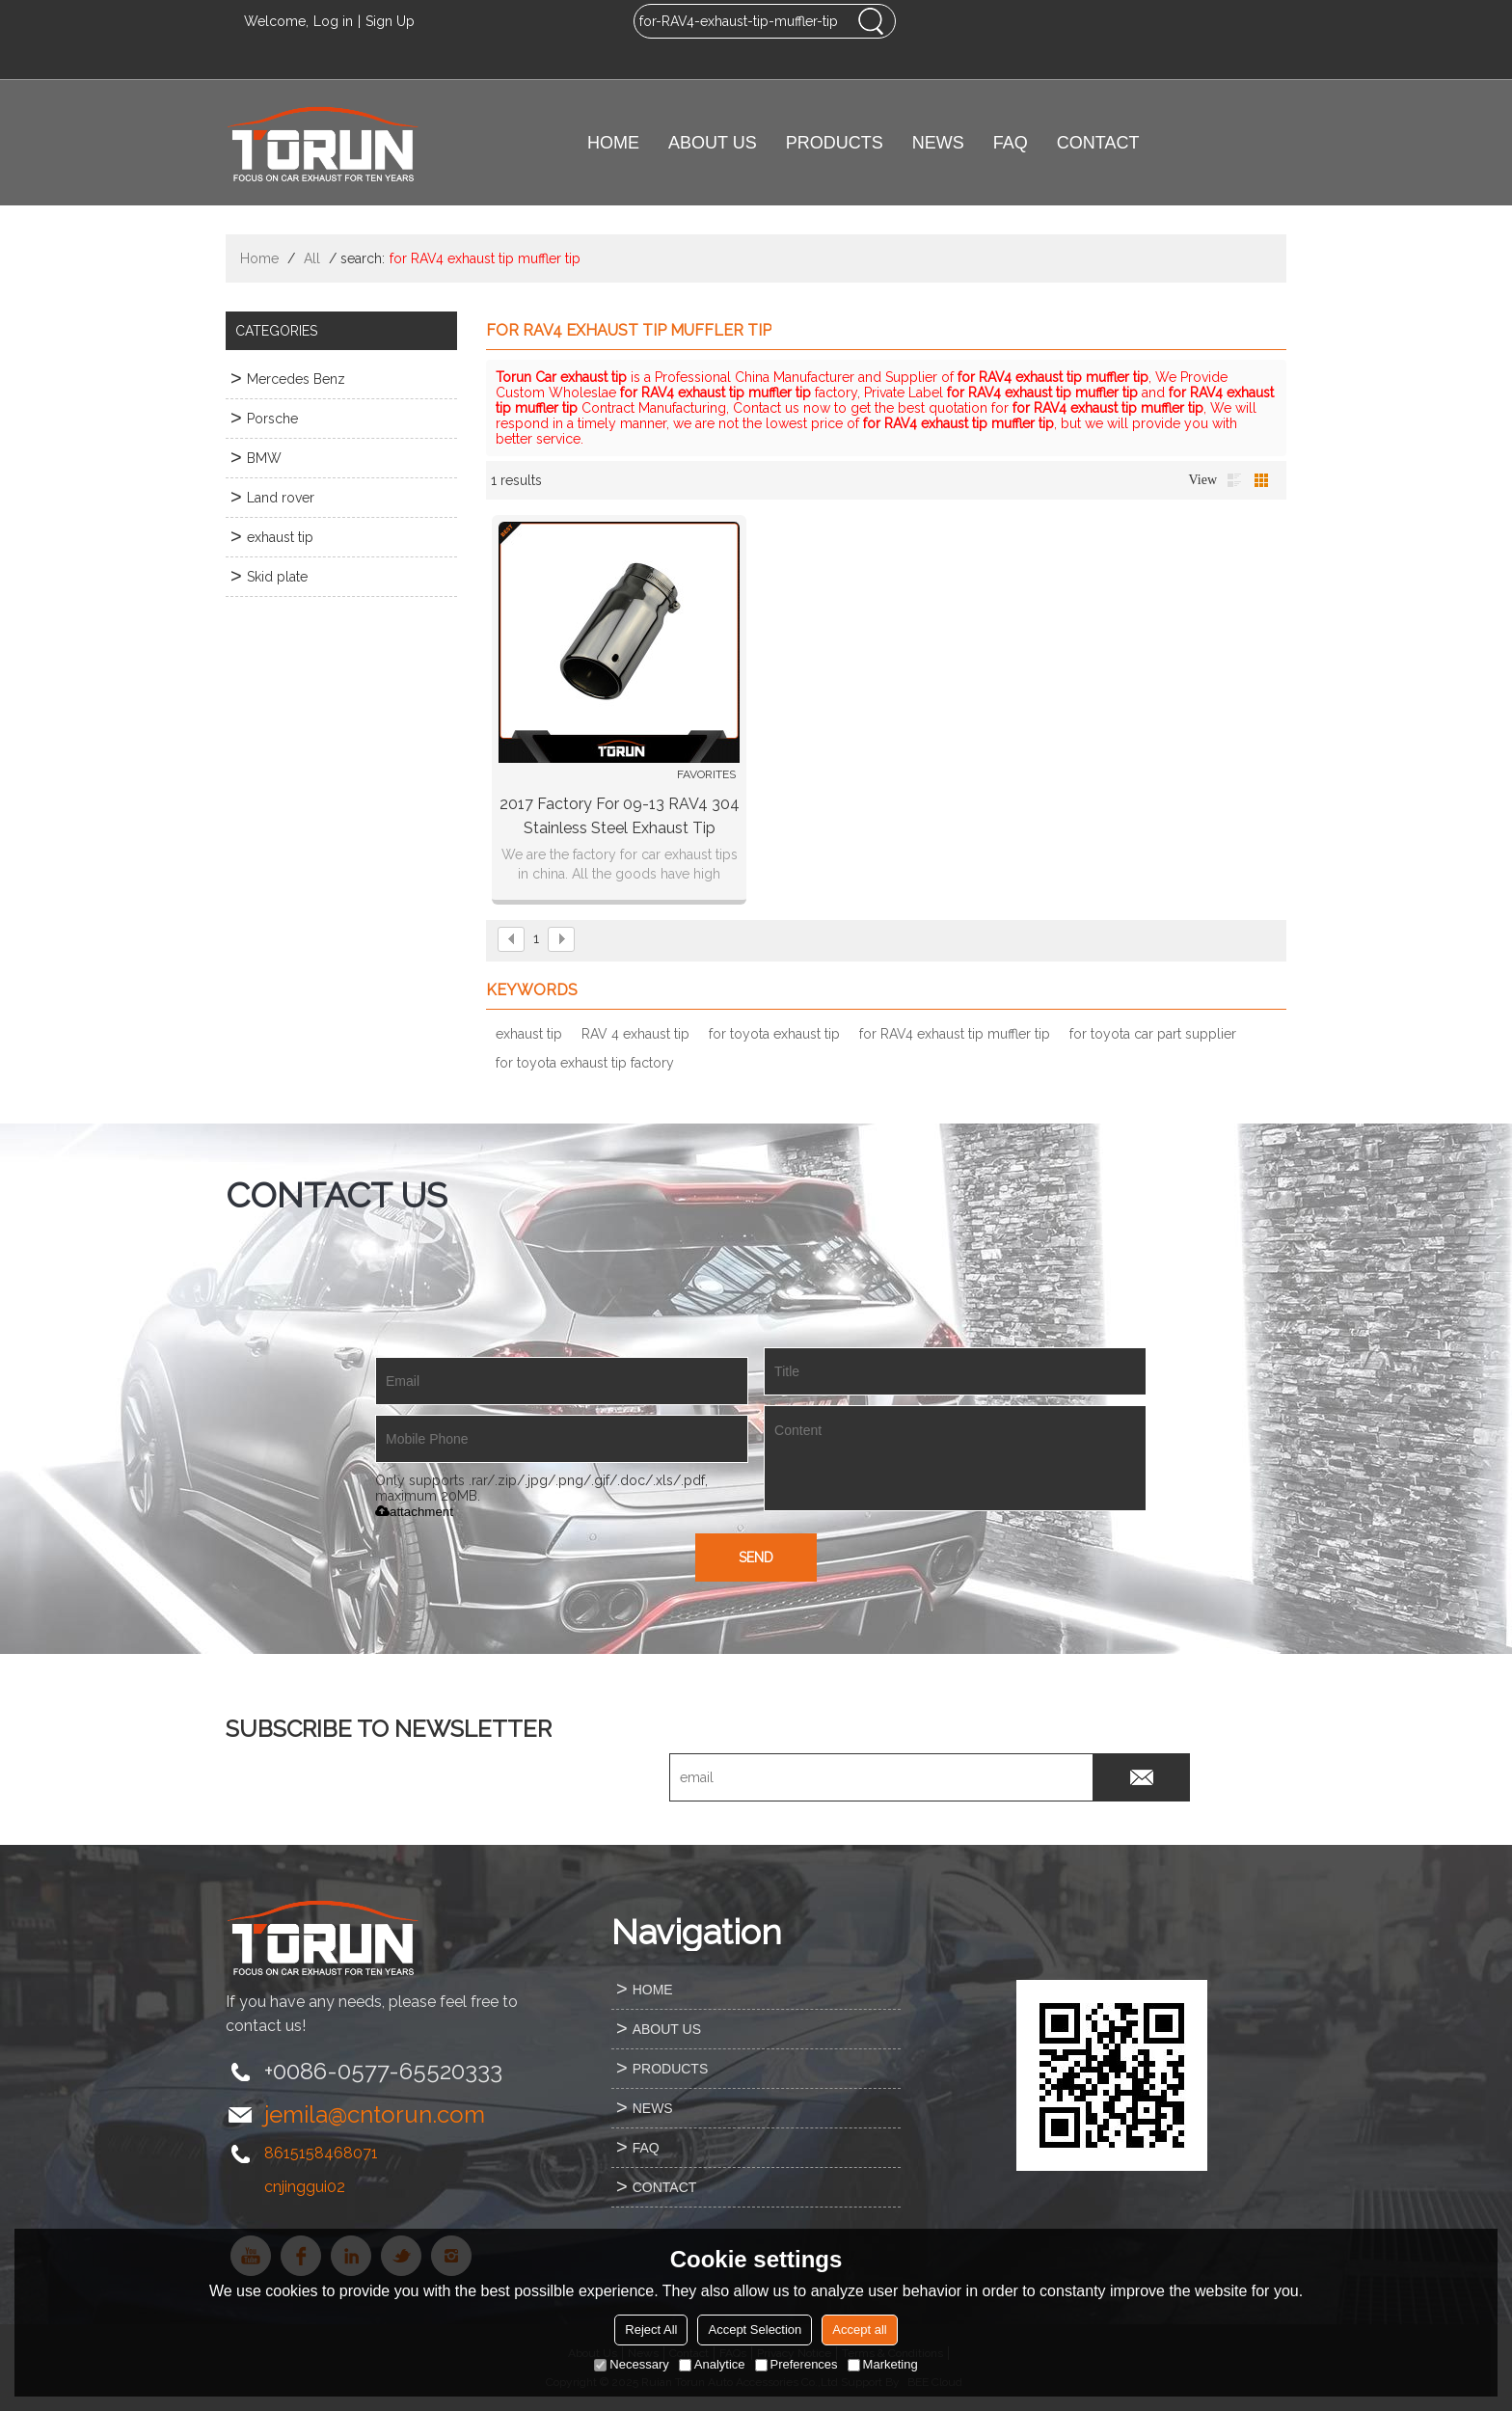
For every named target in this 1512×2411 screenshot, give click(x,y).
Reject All (651, 2329)
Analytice (712, 2364)
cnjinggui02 (304, 2187)
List (1234, 480)
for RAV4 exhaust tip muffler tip (954, 1034)
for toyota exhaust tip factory (585, 1062)
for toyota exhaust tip (774, 1034)
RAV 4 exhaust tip (635, 1034)
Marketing (883, 2364)
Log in (333, 21)
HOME (613, 142)
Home (259, 258)
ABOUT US (712, 142)
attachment (414, 1511)
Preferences (796, 2364)
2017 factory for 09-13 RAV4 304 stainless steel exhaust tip (620, 816)
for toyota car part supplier (1152, 1034)
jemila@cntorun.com (374, 2114)
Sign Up (390, 21)
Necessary (631, 2364)
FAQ (1010, 142)
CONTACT (1098, 142)
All (312, 258)
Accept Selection (754, 2329)
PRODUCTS (834, 142)
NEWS (938, 142)
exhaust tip (529, 1034)
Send (756, 1557)
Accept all (859, 2329)
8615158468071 (321, 2153)
